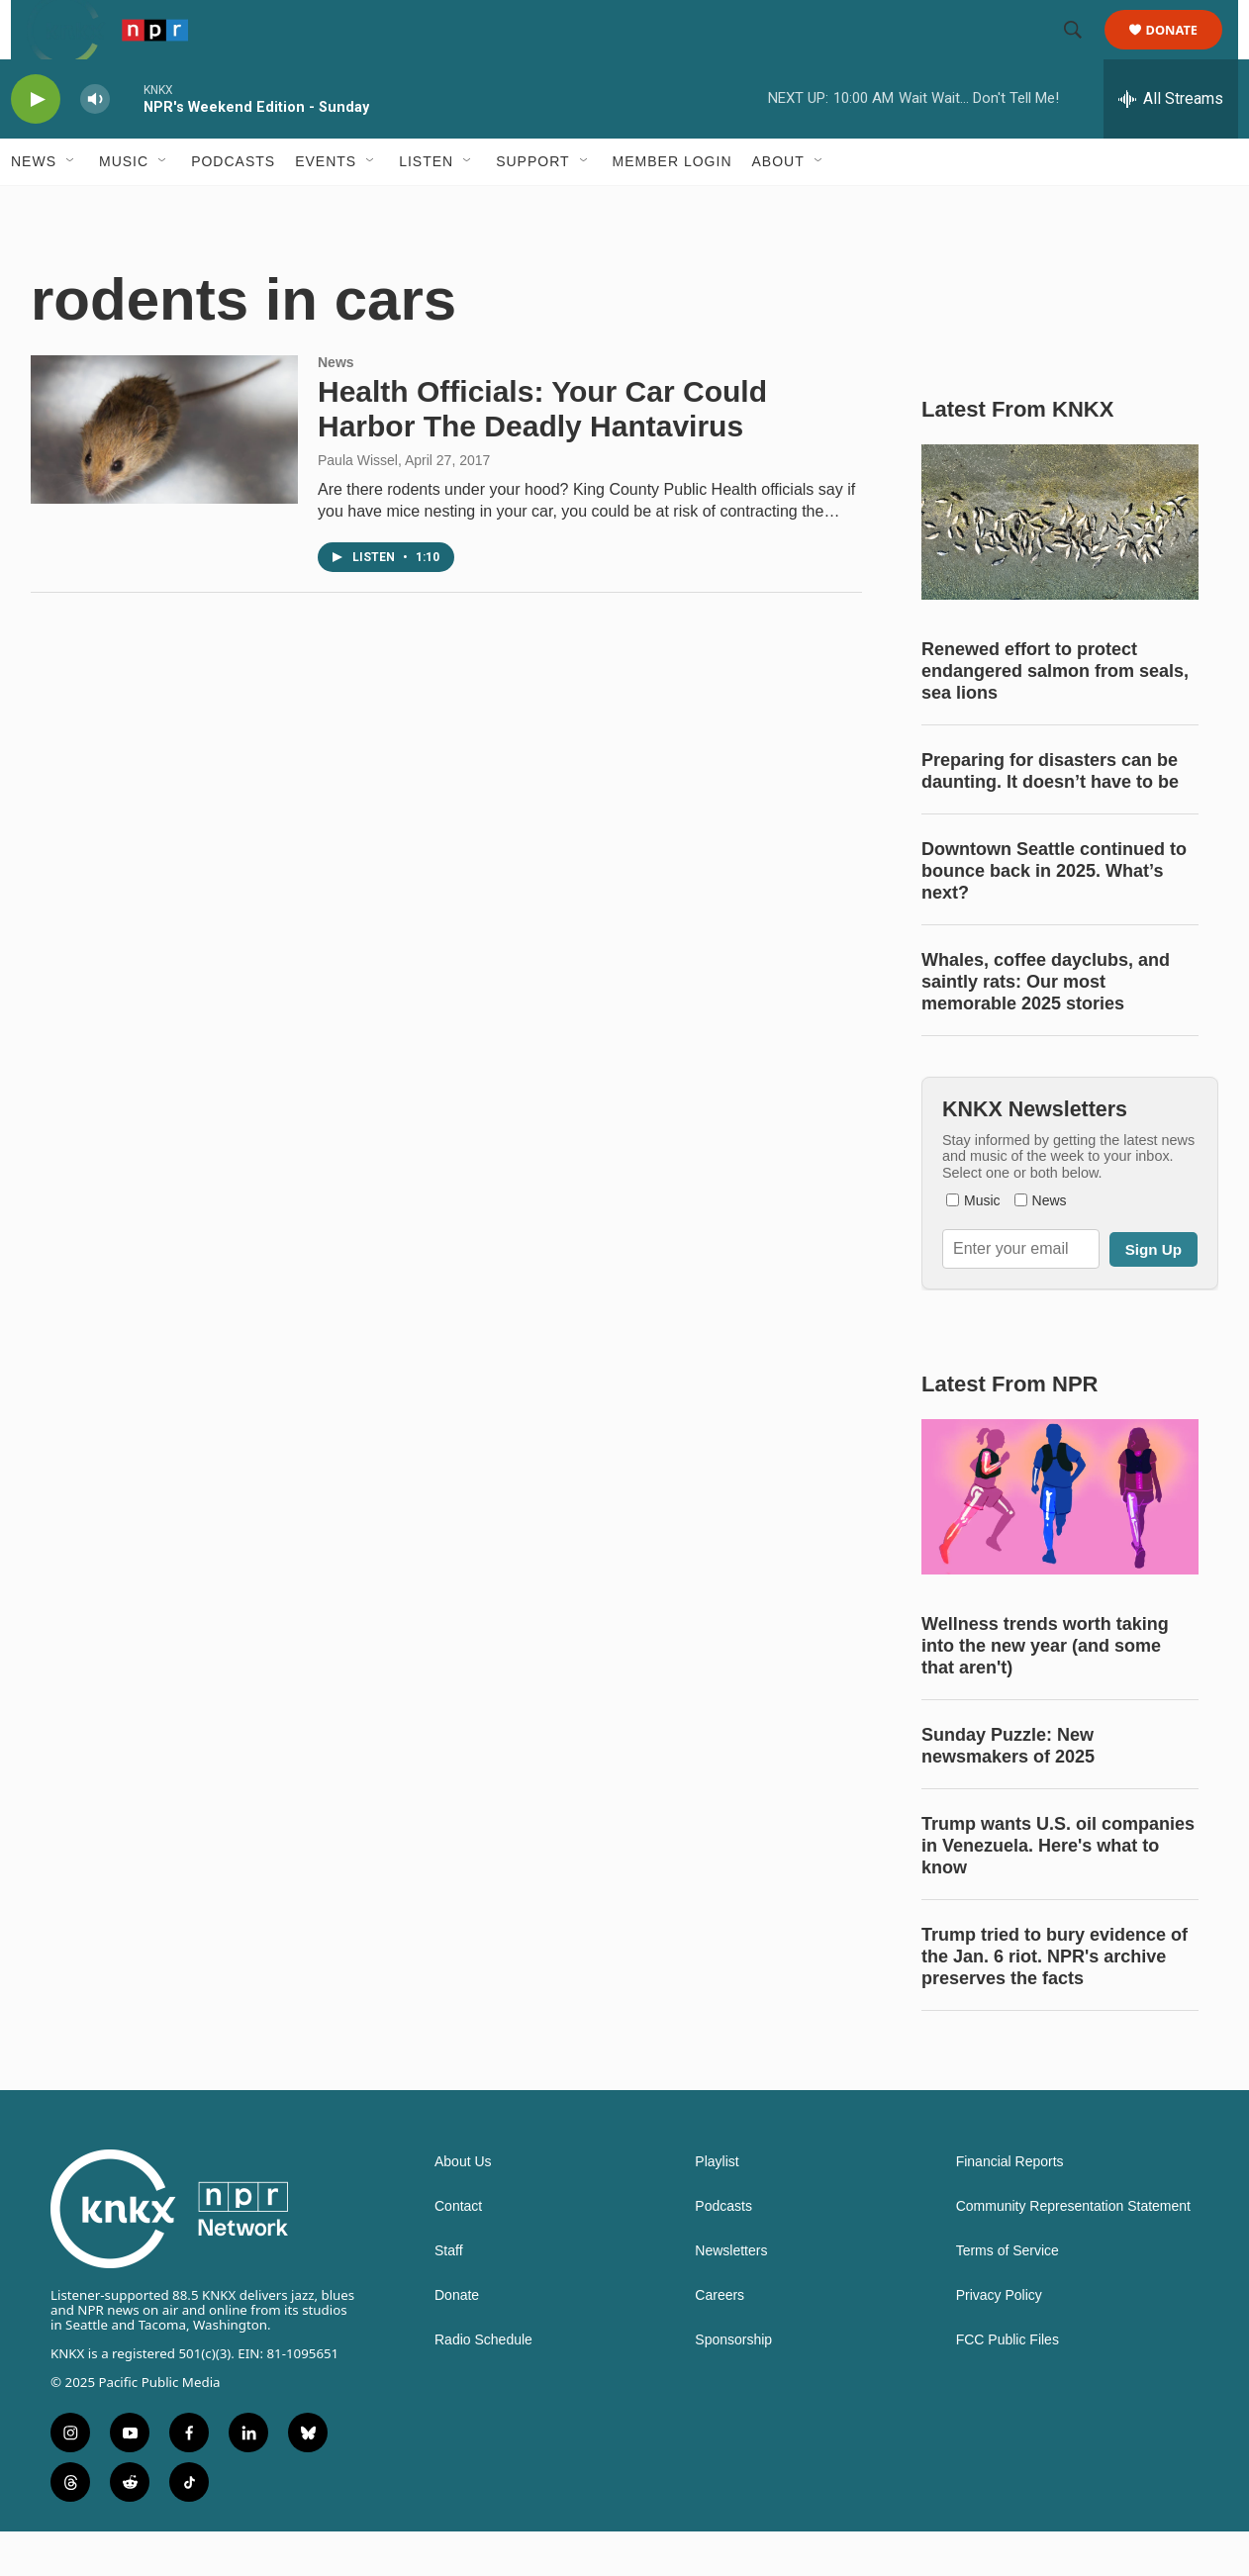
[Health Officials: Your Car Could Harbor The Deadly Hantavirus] (164, 474)
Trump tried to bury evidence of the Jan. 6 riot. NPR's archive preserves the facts (1054, 2001)
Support (532, 206)
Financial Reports (1010, 2206)
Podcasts (233, 206)
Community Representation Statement (1073, 2250)
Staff (448, 2295)
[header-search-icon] (1082, 52)
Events (325, 206)
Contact (458, 2250)
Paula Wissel (358, 505)
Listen (426, 206)
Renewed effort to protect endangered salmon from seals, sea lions (1055, 715)
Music (123, 206)
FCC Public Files (1007, 2384)
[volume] (95, 144)
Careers (719, 2340)
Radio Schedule (483, 2384)
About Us (463, 2206)
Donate (1184, 52)
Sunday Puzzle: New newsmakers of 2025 (1008, 1790)
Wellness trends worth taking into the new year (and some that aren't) (1045, 1690)
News (33, 206)
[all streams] (1171, 143)
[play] (35, 144)
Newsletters (731, 2295)
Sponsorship (733, 2384)
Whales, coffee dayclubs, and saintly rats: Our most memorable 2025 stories (1045, 1026)
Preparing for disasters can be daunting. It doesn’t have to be (1050, 815)
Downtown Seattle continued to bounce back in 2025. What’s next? (1054, 915)
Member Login (672, 206)
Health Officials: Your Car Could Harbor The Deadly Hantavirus (542, 453)
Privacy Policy (999, 2340)
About (778, 206)
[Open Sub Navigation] (71, 206)
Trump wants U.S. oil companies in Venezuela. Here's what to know (1058, 1890)
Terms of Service (1007, 2295)
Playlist (716, 2206)
